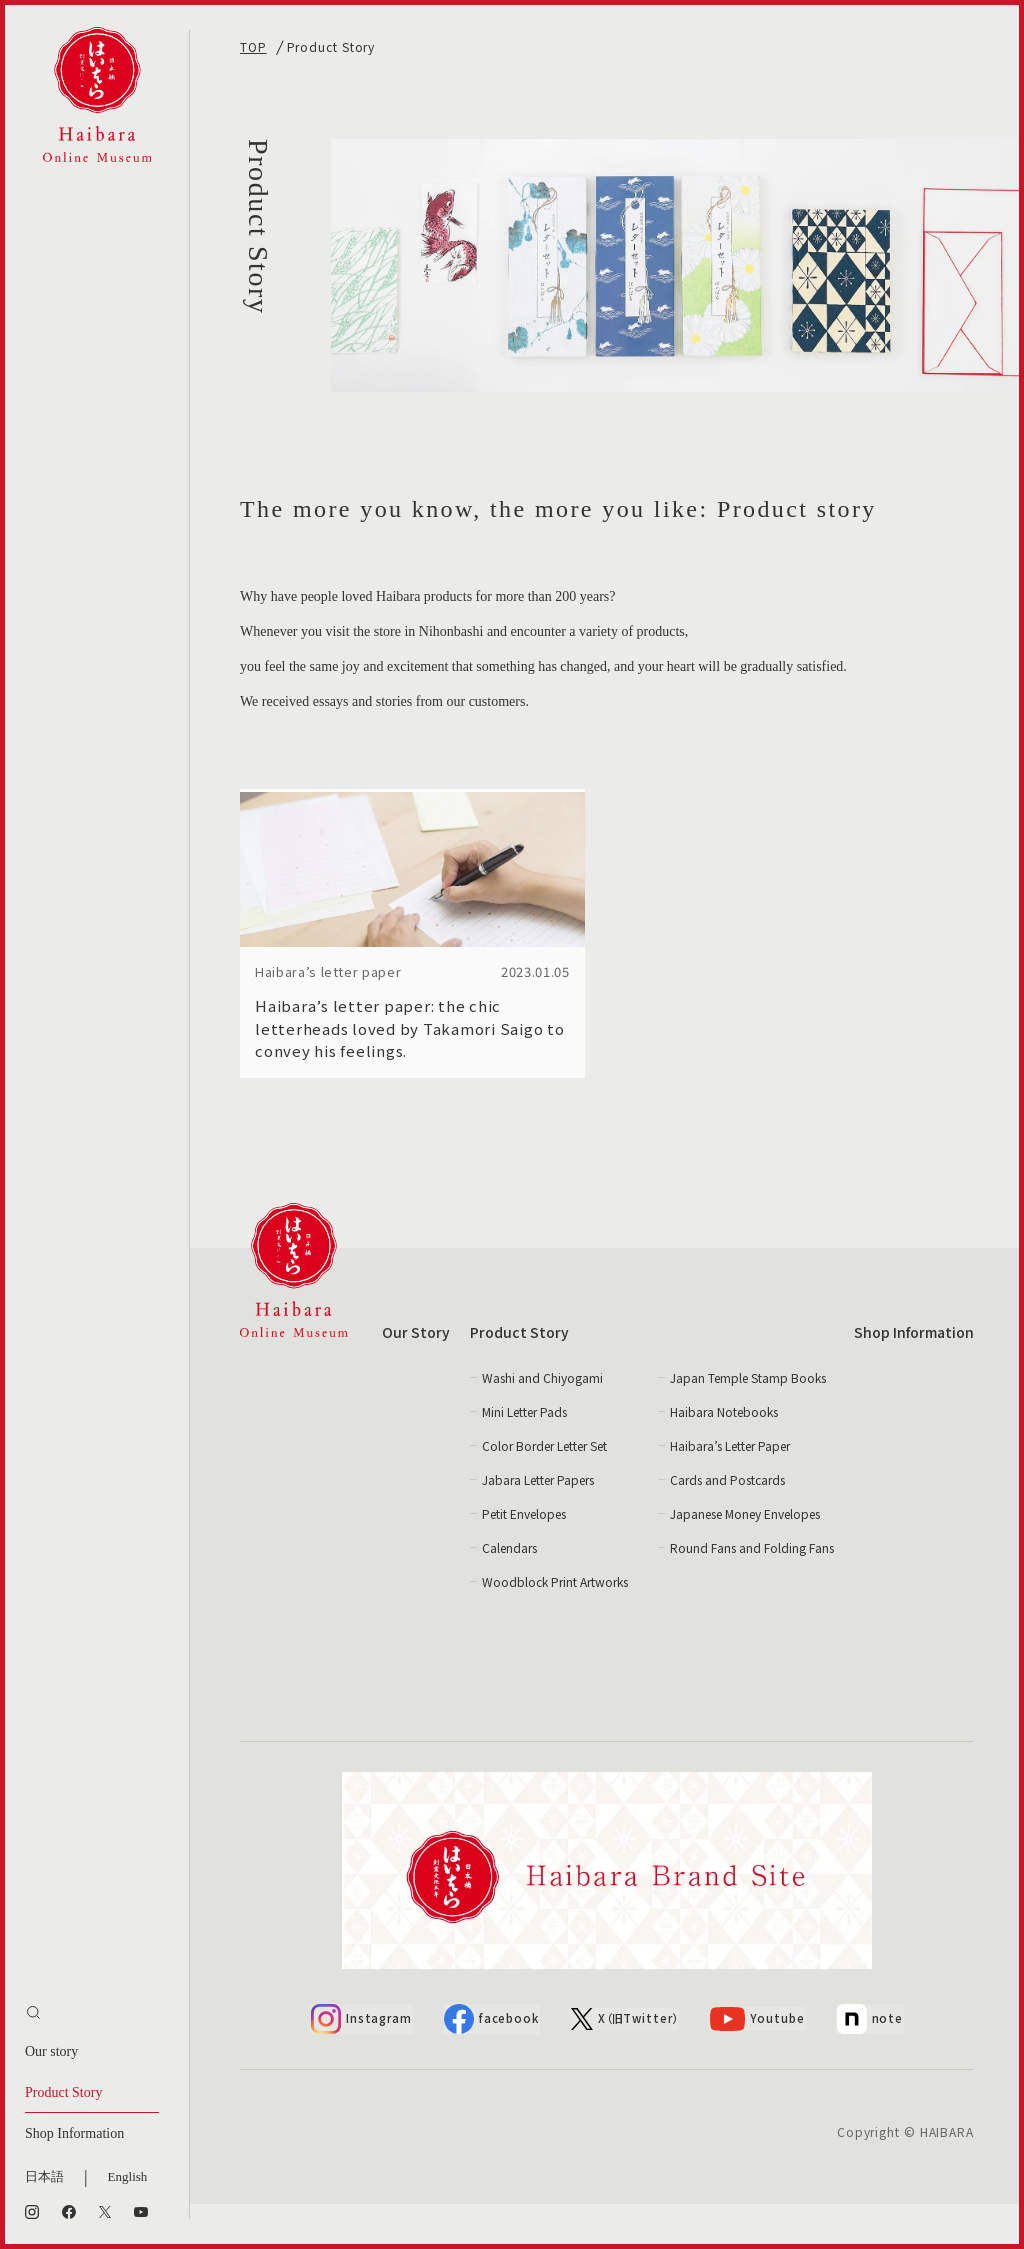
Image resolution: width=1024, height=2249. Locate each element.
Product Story (63, 2092)
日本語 (44, 2176)
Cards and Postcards (727, 1524)
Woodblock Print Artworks (555, 1626)
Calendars (509, 1592)
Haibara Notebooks (724, 1456)
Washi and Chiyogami (542, 1422)
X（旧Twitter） (627, 2063)
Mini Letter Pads (524, 1456)
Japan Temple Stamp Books (748, 1422)
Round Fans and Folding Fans (752, 1592)
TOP (253, 46)
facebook (491, 2064)
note (871, 2064)
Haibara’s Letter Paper (730, 1490)
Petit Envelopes (524, 1558)
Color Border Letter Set (544, 1490)
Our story (51, 2051)
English (128, 2176)
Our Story (416, 1377)
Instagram (360, 2064)
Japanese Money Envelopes (745, 1558)
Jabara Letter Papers (538, 1524)
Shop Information (74, 2133)
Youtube (761, 2063)
